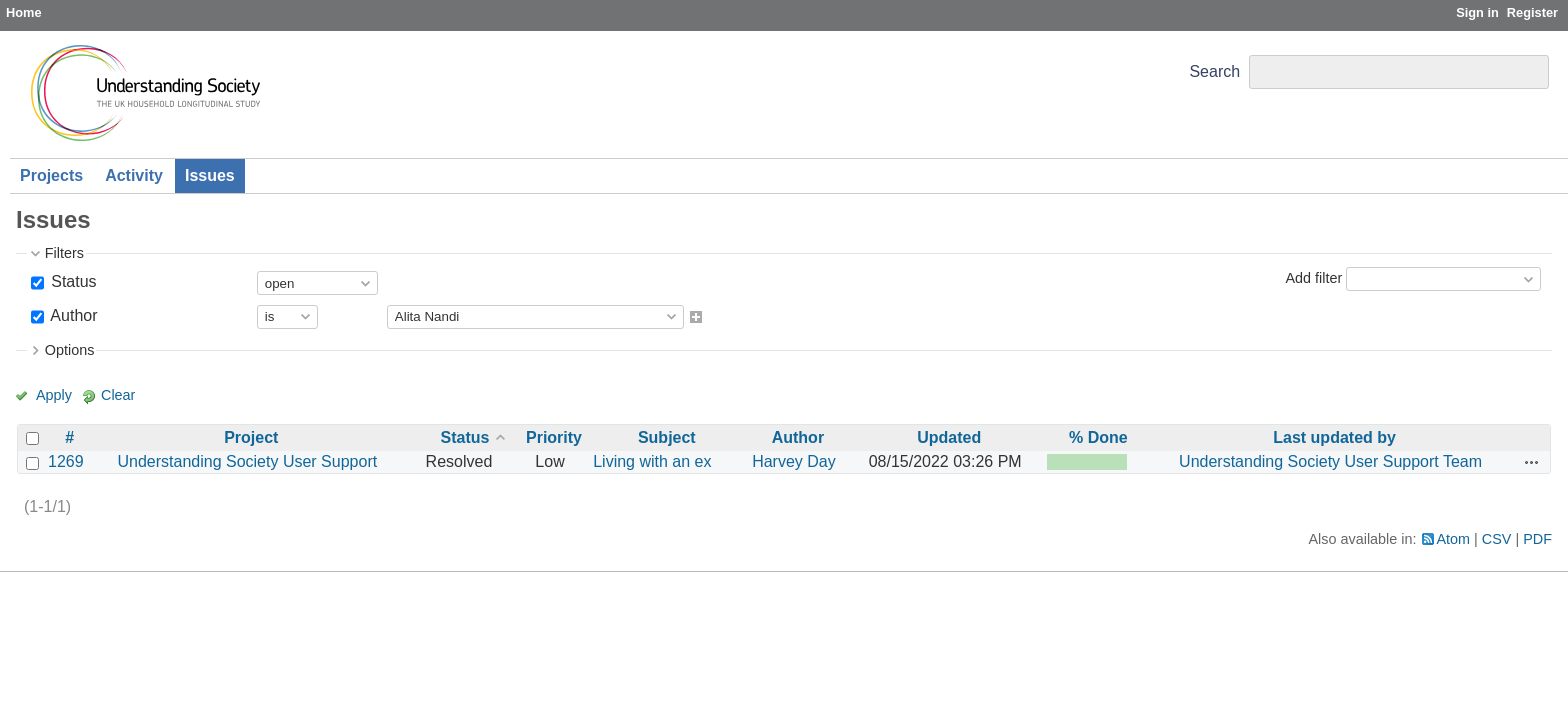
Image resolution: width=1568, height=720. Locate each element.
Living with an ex (652, 461)
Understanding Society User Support (247, 461)
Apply (54, 395)
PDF (1537, 539)
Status (72, 281)
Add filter (1313, 278)
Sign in (1477, 12)
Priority (554, 437)
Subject (667, 437)
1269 (66, 461)
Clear (118, 395)
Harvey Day (794, 461)
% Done (1098, 437)
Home (24, 12)
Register (1532, 12)
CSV (1497, 539)
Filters (64, 253)
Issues (210, 175)
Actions (1532, 462)
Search (1214, 71)
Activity (134, 175)
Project (251, 437)
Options (70, 350)
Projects (51, 175)
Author (72, 315)
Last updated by (1334, 437)
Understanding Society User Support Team (1330, 461)
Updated (949, 437)
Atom (1454, 539)
